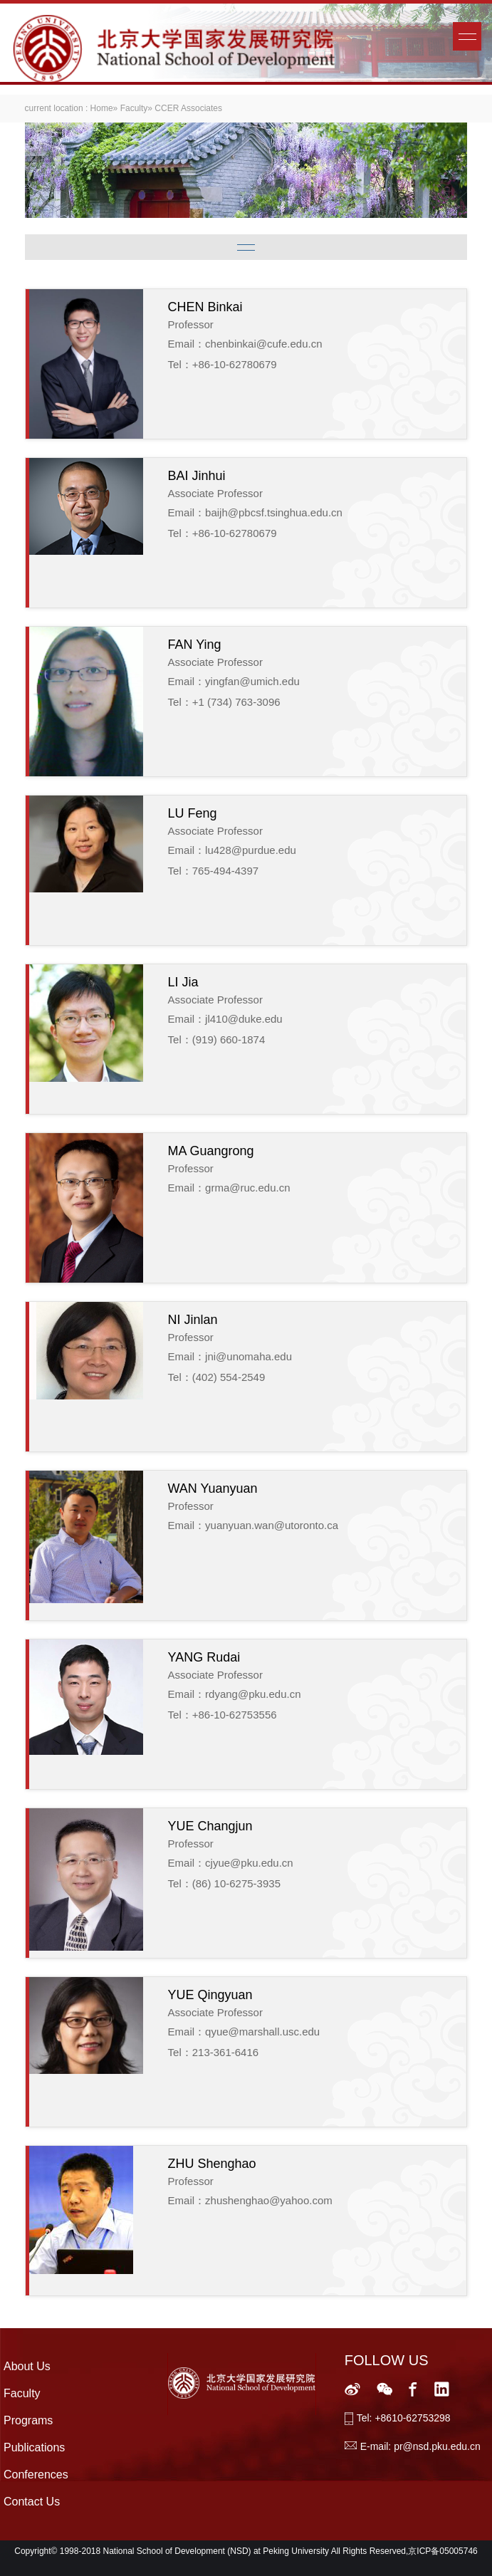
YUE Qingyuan (210, 1995)
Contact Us (32, 2502)
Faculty (134, 108)
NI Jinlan (193, 1320)
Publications (34, 2447)
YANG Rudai (204, 1657)
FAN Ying (194, 644)
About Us (27, 2366)
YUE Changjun (210, 1826)
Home (101, 108)
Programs (28, 2420)
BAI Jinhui (197, 476)
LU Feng (192, 813)
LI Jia (183, 982)
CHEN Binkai (205, 307)
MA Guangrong (211, 1151)
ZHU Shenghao (212, 2164)
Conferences (36, 2474)
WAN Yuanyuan (213, 1488)
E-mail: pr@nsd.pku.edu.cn (420, 2446)
